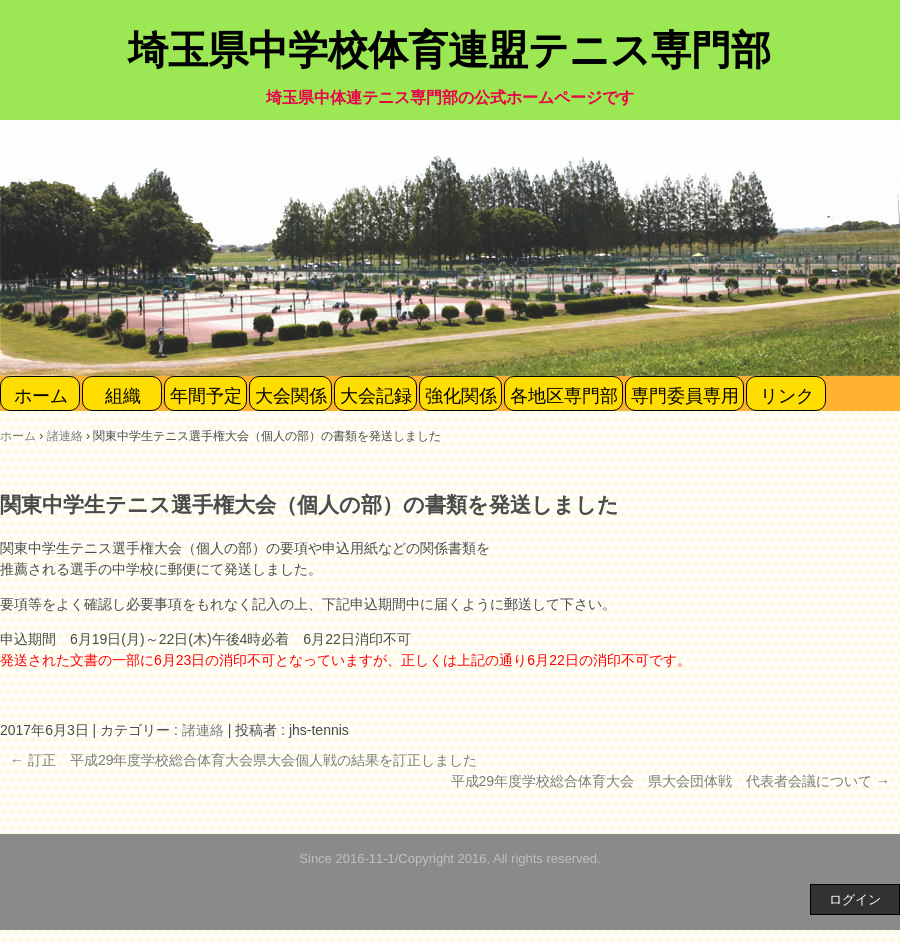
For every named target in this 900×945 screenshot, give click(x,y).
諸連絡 (203, 730)
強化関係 (461, 396)
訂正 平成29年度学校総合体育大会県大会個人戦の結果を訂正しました (243, 760)
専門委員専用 (685, 396)
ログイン (855, 899)
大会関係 (291, 396)
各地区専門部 (564, 396)
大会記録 (376, 396)
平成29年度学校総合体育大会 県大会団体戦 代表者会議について (670, 781)
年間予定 (206, 396)
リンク (787, 396)
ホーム (41, 396)
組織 (123, 396)
